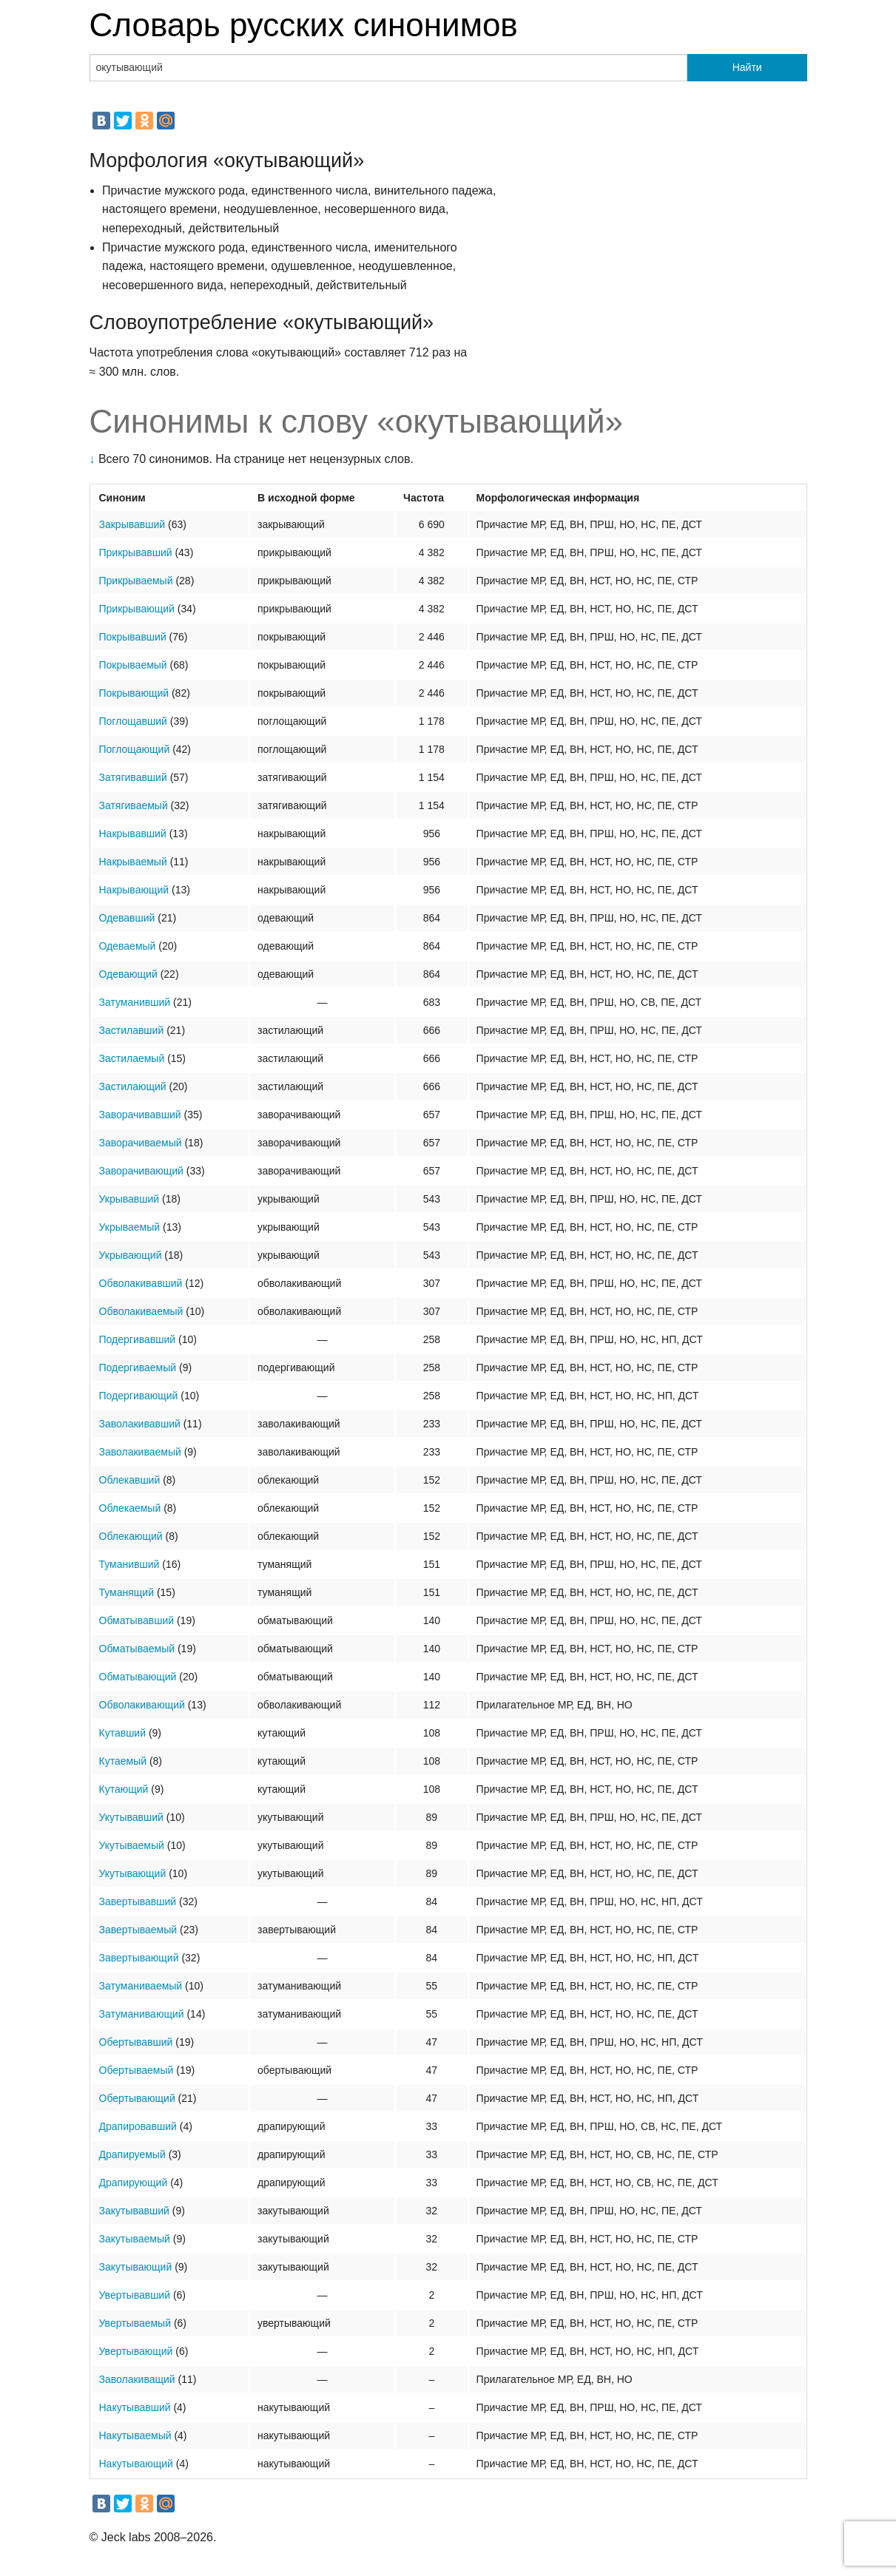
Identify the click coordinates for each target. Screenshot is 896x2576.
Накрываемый (133, 862)
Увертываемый (135, 2323)
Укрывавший (129, 1199)
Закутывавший (134, 2211)
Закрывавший (132, 524)
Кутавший (122, 1733)
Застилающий (132, 1086)
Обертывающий (137, 2098)
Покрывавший (132, 637)
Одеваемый (127, 946)
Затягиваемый (133, 805)
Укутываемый (131, 1845)
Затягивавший (133, 777)
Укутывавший (131, 1817)
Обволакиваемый (141, 1311)
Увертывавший (135, 2295)
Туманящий (127, 1592)
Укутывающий (132, 1873)
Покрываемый (133, 665)
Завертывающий (139, 1958)
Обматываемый (137, 1648)
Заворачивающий (141, 1171)
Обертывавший (136, 2042)
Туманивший (129, 1564)
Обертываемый (136, 2070)
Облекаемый (130, 1508)
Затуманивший (135, 1002)
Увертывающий (136, 2351)
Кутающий (124, 1789)
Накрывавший (132, 833)
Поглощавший (133, 721)
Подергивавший (137, 1339)
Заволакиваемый (140, 1452)
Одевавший (127, 918)
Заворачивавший (140, 1114)
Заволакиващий (137, 2379)
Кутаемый (123, 1761)
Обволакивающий (142, 1705)
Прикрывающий (137, 609)
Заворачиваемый (140, 1143)
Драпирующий (133, 2182)
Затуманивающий (141, 2014)
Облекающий (131, 1536)
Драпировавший (138, 2126)
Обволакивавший (141, 1283)
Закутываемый (134, 2239)
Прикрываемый (136, 580)
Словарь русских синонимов (304, 25)
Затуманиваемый (141, 1986)
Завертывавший (138, 1901)
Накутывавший (135, 2407)
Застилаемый (132, 1058)
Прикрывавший (135, 552)
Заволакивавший (140, 1424)
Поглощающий (134, 749)
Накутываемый (135, 2435)
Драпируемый (132, 2154)
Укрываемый (130, 1227)
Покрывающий (134, 693)
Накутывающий (136, 2463)
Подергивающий (138, 1396)
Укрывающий (130, 1255)
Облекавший (130, 1480)
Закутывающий (135, 2267)
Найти (747, 67)
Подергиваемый (138, 1367)
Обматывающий (138, 1677)
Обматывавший (137, 1620)
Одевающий (128, 974)
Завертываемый (138, 1930)
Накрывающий (134, 890)
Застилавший (131, 1030)
